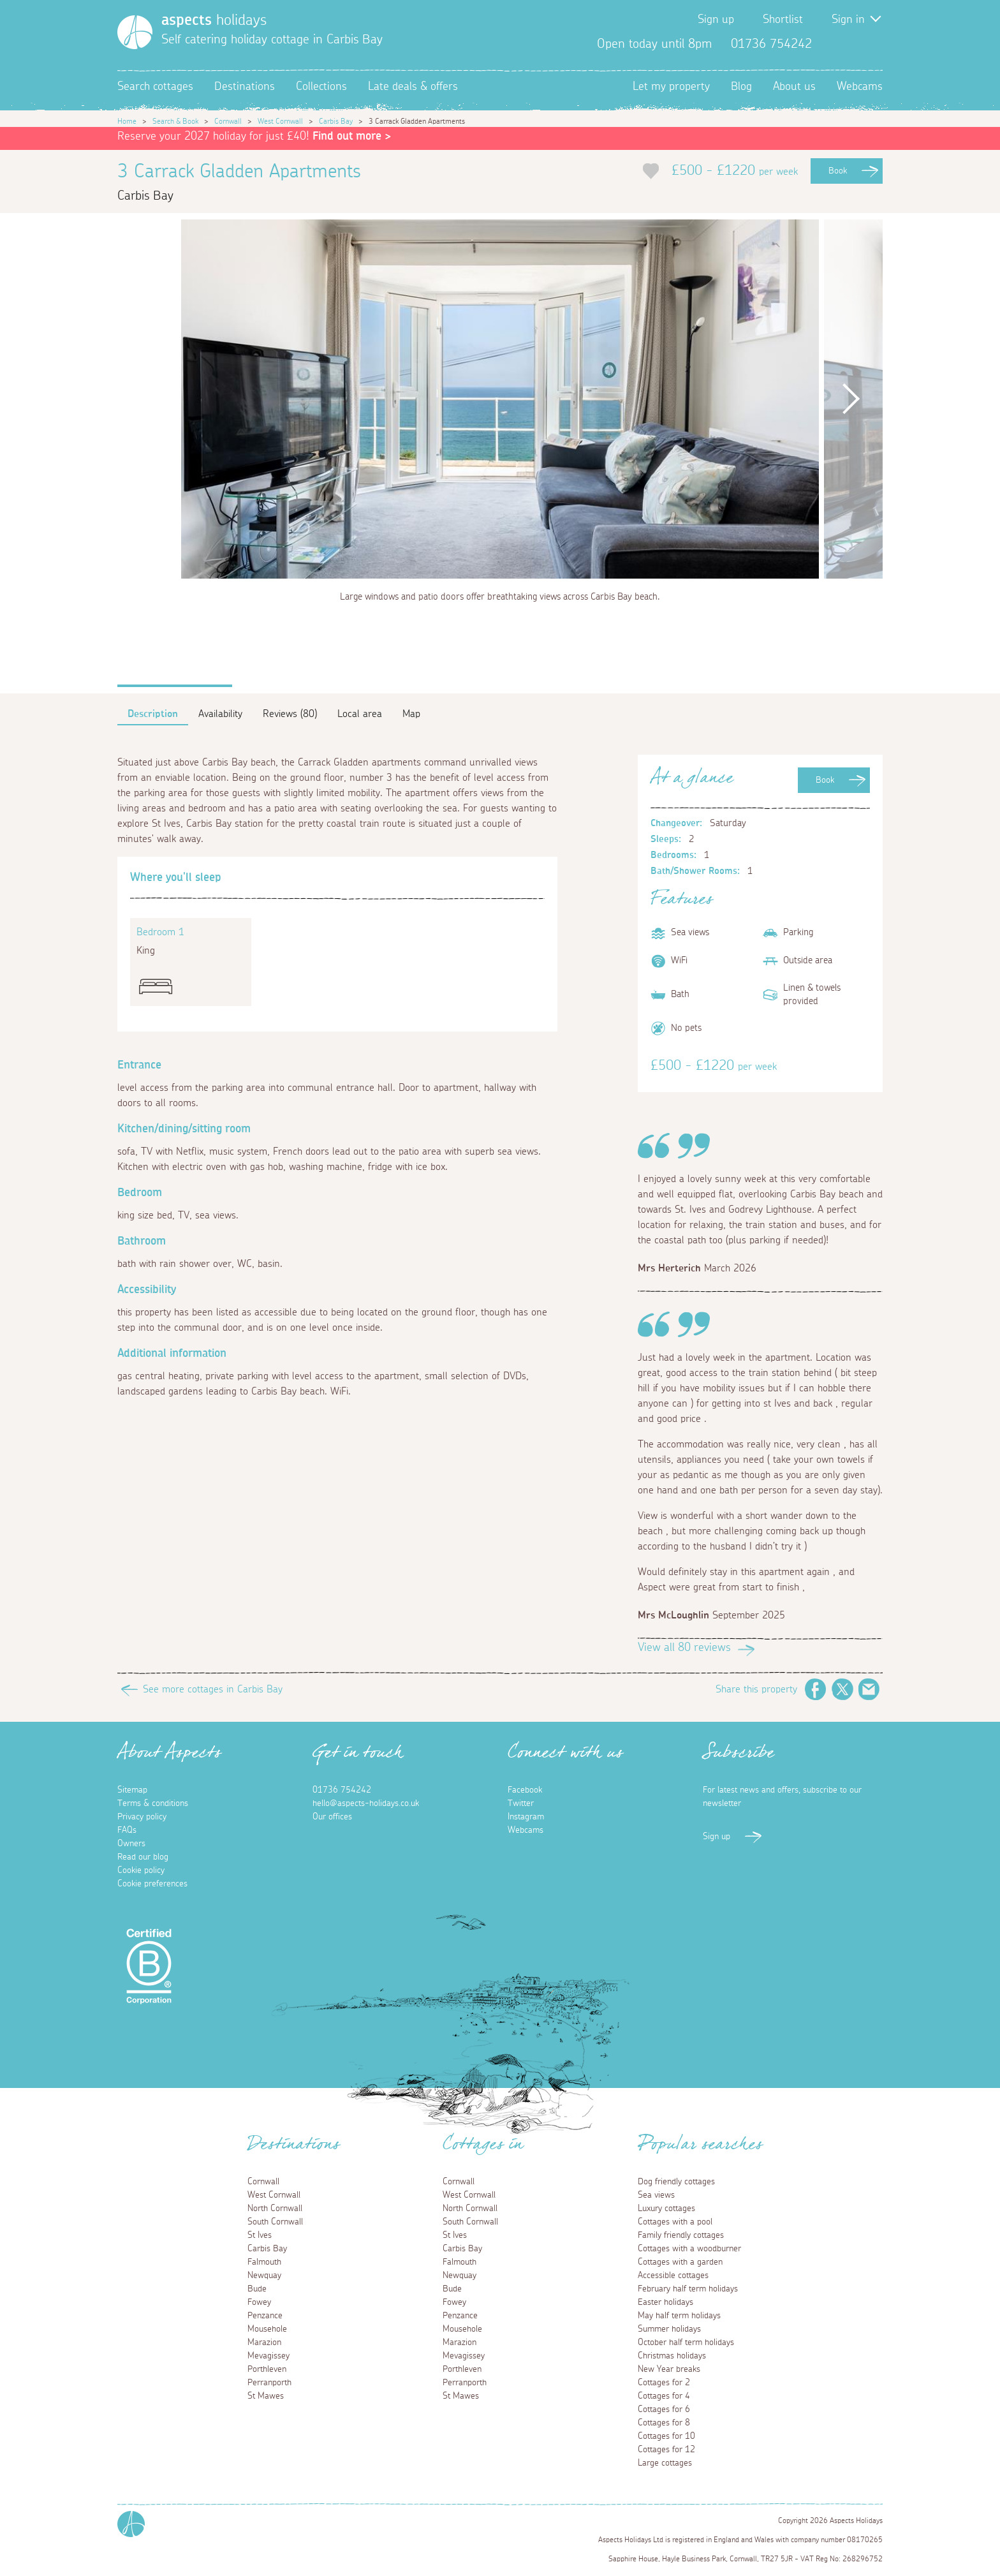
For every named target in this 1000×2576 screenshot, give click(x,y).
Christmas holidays (672, 2355)
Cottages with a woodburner (689, 2248)
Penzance (265, 2315)
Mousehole (267, 2329)
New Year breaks (669, 2369)
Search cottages (155, 87)
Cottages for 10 (666, 2436)
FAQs (126, 1830)
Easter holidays (665, 2302)
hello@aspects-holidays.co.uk (365, 1803)
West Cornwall (280, 121)
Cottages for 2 (664, 2382)
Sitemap (132, 1790)
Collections (321, 87)
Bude (257, 2288)
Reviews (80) (290, 714)
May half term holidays (679, 2315)
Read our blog (142, 1857)
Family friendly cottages (681, 2235)
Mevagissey (268, 2355)
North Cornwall (274, 2208)
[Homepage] (134, 32)
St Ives (259, 2235)
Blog (741, 87)
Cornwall (228, 121)
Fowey (259, 2302)
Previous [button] (149, 399)
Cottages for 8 (664, 2422)
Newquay (264, 2275)
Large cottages (665, 2463)
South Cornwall (275, 2221)
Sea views (656, 2195)
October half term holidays (686, 2342)
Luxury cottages (666, 2208)
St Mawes (265, 2396)
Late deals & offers (413, 87)
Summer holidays (669, 2329)
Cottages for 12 (666, 2449)
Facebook (831, 44)
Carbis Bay (336, 121)
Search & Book (175, 121)
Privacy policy (141, 1816)
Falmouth (264, 2262)
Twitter (852, 44)
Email (869, 1689)
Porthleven (266, 2369)
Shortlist (783, 20)
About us (794, 87)
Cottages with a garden (680, 2262)
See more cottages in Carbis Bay (213, 1689)
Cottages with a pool (675, 2221)
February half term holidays (688, 2288)
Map (411, 714)
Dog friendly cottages (676, 2181)
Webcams (860, 87)
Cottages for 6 (664, 2409)
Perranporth (269, 2382)
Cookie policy (141, 1870)
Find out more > (351, 136)
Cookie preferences (152, 1883)
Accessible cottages (673, 2275)
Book (837, 171)
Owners (131, 1843)
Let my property (671, 87)
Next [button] (851, 399)
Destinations (244, 87)
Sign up (716, 20)
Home (126, 121)
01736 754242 (341, 1790)
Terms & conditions (152, 1803)
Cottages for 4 (664, 2396)
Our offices (332, 1816)
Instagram (872, 44)
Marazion (264, 2342)
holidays (214, 20)
